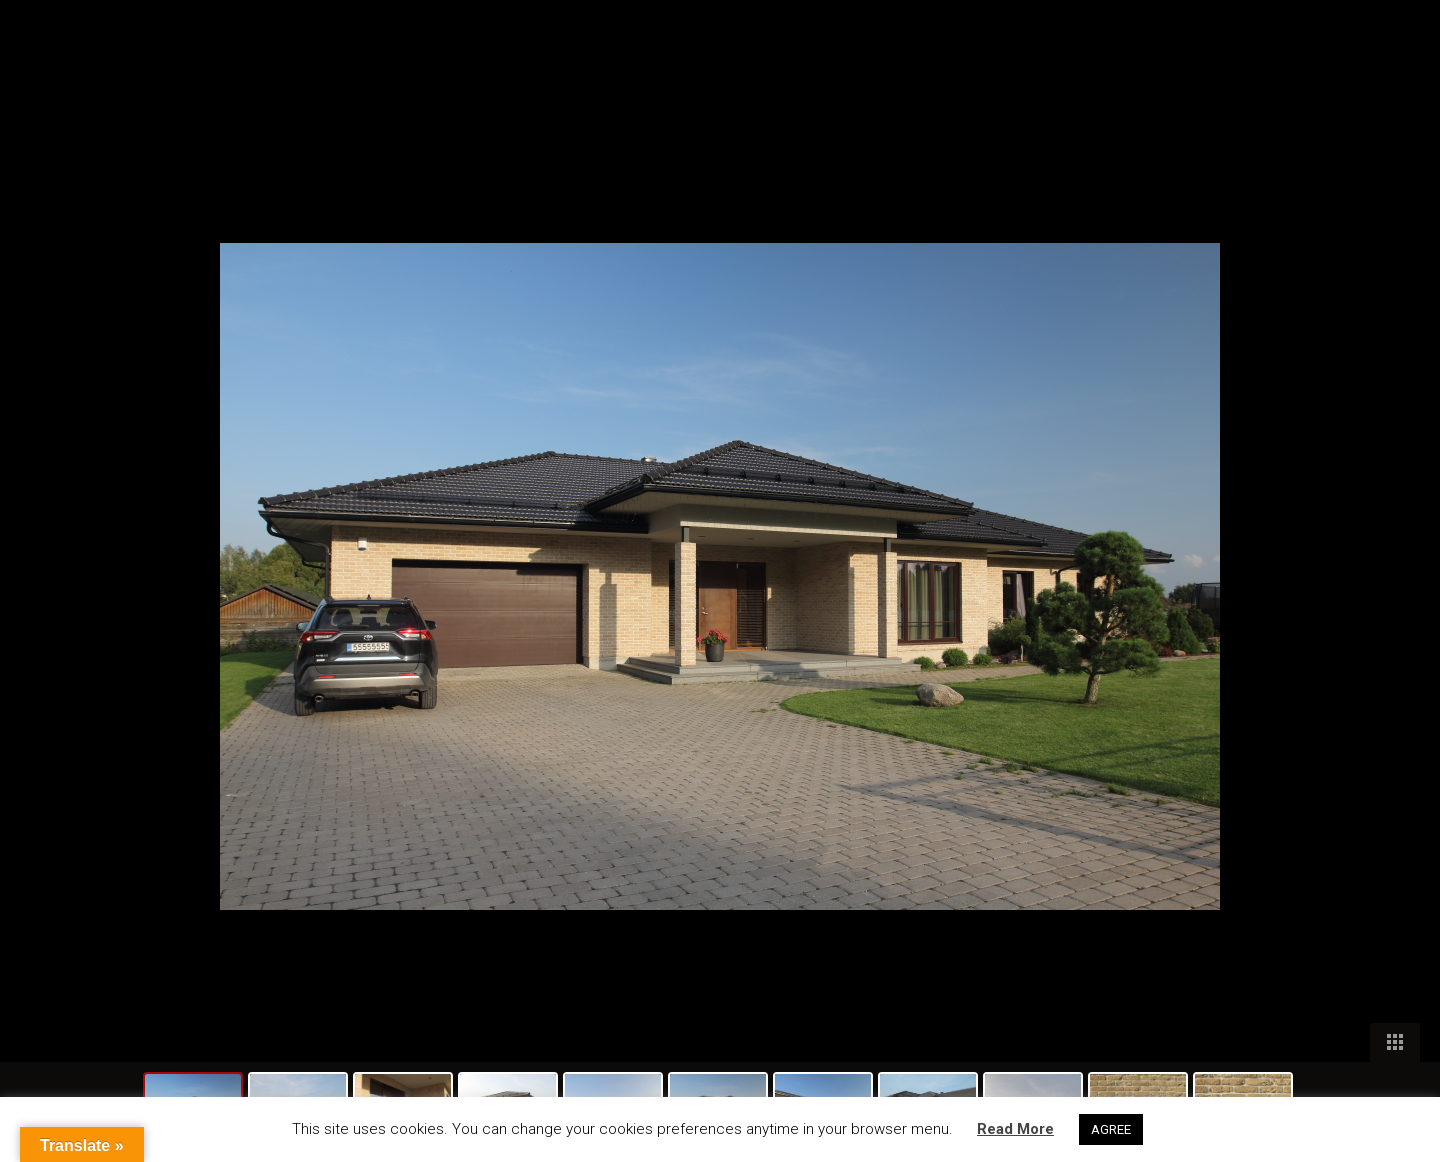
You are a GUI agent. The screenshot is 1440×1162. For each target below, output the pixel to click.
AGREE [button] (1111, 1129)
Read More (1015, 1129)
